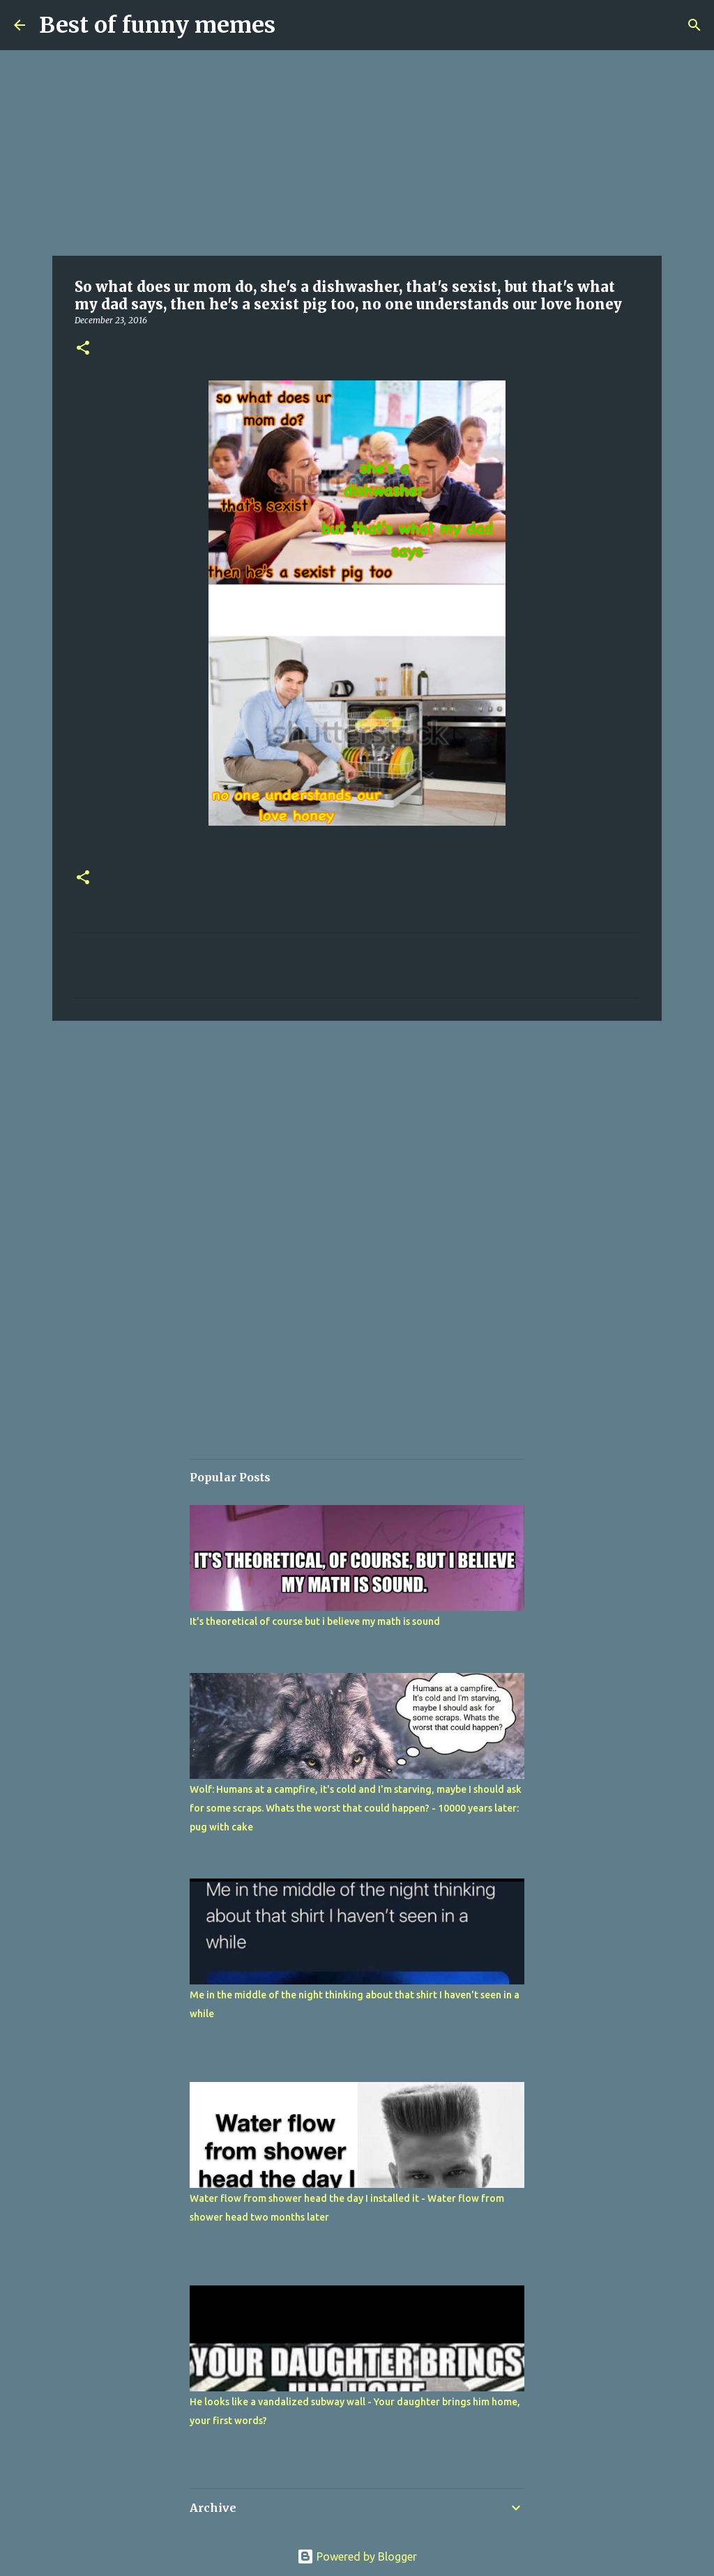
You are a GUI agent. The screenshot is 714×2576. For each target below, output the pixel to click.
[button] (83, 348)
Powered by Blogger (357, 2556)
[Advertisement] (357, 153)
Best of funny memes (157, 25)
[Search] (694, 25)
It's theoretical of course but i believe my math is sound (315, 1621)
